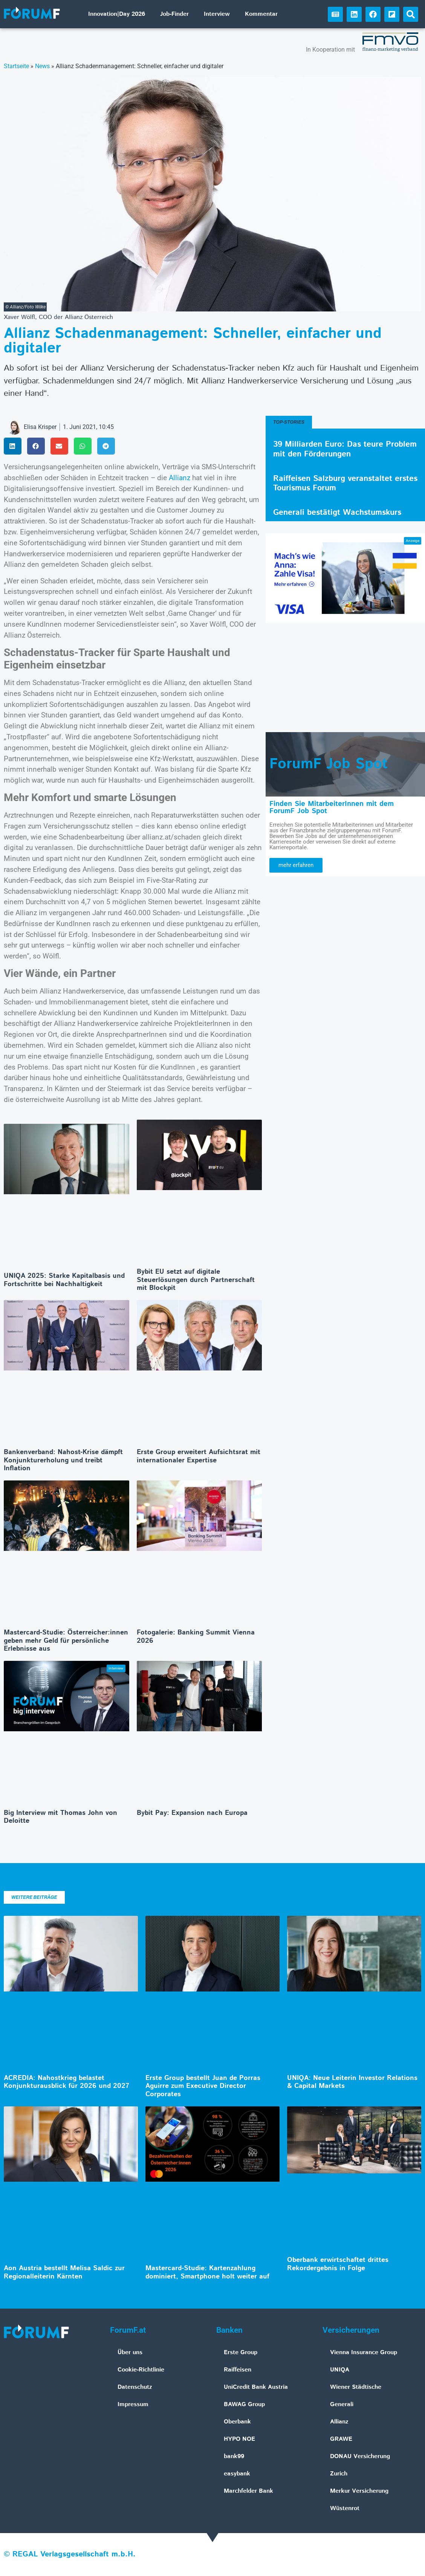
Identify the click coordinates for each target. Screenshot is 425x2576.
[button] (410, 14)
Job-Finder (174, 14)
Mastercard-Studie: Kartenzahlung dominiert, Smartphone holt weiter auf (207, 2272)
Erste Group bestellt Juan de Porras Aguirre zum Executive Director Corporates (202, 2086)
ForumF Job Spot (328, 764)
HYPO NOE (239, 2439)
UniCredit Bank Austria (256, 2387)
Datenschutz (135, 2387)
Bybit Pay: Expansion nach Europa (192, 1813)
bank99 (234, 2456)
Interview (217, 14)
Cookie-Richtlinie (141, 2369)
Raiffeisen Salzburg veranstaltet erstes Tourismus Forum (345, 483)
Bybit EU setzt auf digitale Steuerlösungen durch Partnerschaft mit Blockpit (196, 1280)
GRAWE (341, 2439)
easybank (237, 2473)
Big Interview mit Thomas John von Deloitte (60, 1817)
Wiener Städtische (355, 2387)
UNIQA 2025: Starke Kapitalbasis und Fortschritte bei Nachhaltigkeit (64, 1280)
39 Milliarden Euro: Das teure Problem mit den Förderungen (345, 449)
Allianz (179, 477)
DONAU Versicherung (360, 2456)
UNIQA (339, 2369)
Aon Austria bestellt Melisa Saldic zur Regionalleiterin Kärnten (64, 2272)
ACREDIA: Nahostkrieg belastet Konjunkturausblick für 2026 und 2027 (66, 2082)
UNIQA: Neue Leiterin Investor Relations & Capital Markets (352, 2082)
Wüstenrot (344, 2508)
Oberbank (237, 2421)
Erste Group (240, 2352)
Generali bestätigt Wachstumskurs (337, 512)
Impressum (133, 2404)
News (42, 66)
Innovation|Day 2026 (116, 14)
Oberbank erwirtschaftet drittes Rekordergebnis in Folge (337, 2264)
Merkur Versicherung (359, 2491)
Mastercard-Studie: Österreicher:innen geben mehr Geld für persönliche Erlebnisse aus (66, 1641)
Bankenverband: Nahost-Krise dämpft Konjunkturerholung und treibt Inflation (63, 1460)
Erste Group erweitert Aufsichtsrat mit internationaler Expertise (198, 1456)
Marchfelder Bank (248, 2491)
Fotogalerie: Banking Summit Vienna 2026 (196, 1637)
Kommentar (261, 14)
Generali (341, 2404)
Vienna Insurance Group (363, 2352)
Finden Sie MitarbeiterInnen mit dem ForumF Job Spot (331, 807)
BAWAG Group (244, 2404)
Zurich (338, 2473)
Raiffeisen (237, 2369)
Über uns (130, 2352)
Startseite (16, 66)
